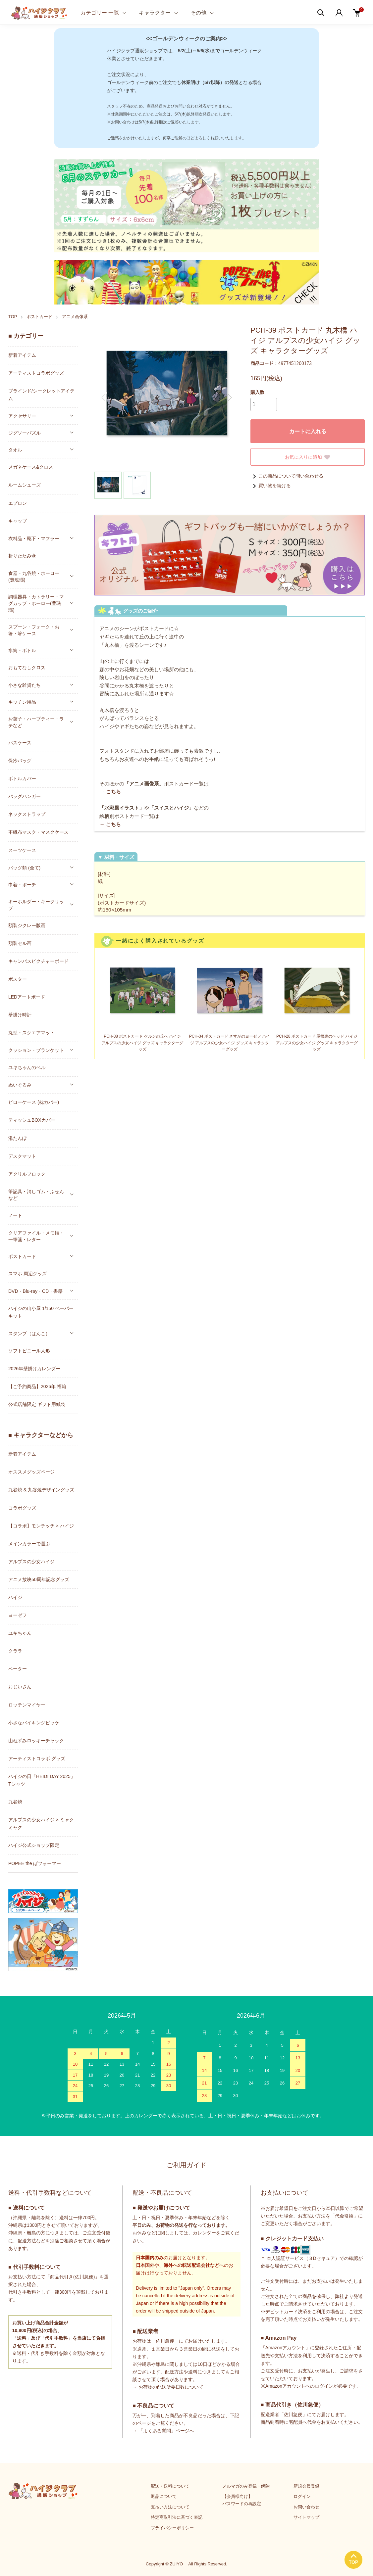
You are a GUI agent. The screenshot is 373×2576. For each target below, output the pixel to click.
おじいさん (19, 1686)
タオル (15, 449)
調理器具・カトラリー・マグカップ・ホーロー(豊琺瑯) (36, 603)
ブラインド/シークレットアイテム (41, 394)
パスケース (19, 742)
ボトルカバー (22, 778)
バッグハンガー (24, 796)
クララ (15, 1651)
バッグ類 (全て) (24, 867)
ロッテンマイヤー (26, 1705)
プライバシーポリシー (172, 2527)
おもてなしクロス (26, 667)
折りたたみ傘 (22, 555)
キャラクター (155, 13)
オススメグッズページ (31, 1472)
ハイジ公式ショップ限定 (33, 1845)
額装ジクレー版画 (26, 925)
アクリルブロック (26, 1174)
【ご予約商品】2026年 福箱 (37, 1386)
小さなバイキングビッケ (33, 1722)
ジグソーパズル (24, 433)
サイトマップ (306, 2517)
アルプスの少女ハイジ (31, 1561)
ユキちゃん (19, 1633)
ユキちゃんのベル (26, 1067)
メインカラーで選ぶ (29, 1543)
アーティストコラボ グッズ (36, 1758)
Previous (104, 397)
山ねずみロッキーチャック (36, 1740)
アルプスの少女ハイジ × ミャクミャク (41, 1823)
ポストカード (39, 316)
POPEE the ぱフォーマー (34, 1863)
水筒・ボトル (22, 650)
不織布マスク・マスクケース (38, 832)
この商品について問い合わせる (286, 476)
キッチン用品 (22, 702)
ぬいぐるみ (19, 1085)
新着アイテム (22, 355)
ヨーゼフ (17, 1615)
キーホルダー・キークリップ (36, 905)
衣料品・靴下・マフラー (33, 538)
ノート (15, 1215)
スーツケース (22, 850)
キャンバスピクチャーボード (38, 961)
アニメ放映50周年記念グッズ (38, 1579)
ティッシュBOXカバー (31, 1120)
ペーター (17, 1668)
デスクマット (22, 1156)
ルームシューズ (24, 485)
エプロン (17, 503)
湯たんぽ (17, 1138)
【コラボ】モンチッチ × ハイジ (41, 1525)
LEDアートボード (26, 997)
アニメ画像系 (75, 316)
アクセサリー (22, 416)
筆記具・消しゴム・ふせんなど (36, 1195)
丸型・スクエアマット (31, 1032)
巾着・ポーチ (22, 884)
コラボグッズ (22, 1508)
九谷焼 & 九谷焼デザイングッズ (41, 1489)
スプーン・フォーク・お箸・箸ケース (33, 630)
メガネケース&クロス (30, 467)
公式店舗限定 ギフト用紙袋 (36, 1404)
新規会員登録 (306, 2486)
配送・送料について (170, 2486)
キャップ (17, 521)
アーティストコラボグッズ (36, 373)
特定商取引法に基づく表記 (176, 2517)
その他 (198, 13)
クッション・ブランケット (36, 1050)
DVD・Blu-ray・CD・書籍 (35, 1291)
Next (229, 397)
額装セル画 (19, 943)
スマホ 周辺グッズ (27, 1273)
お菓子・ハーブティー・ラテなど (36, 722)
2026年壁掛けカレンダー (34, 1368)
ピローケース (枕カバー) (33, 1102)
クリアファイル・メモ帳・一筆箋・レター (36, 1236)
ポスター (17, 979)
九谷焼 (15, 1801)
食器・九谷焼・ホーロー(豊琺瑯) (33, 577)
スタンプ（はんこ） (29, 1333)
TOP (12, 316)
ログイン (302, 2496)
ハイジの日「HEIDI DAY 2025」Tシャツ (41, 1780)
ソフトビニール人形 (29, 1350)
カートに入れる (307, 431)
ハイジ (15, 1597)
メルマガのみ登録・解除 (246, 2486)
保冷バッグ (19, 760)
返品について (164, 2496)
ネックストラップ (26, 814)
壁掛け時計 (19, 1014)
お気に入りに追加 (308, 457)
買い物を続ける (270, 485)
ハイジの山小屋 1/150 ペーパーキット (41, 1312)
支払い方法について (170, 2507)
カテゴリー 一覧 (99, 13)
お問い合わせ (306, 2507)
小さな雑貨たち (24, 685)
